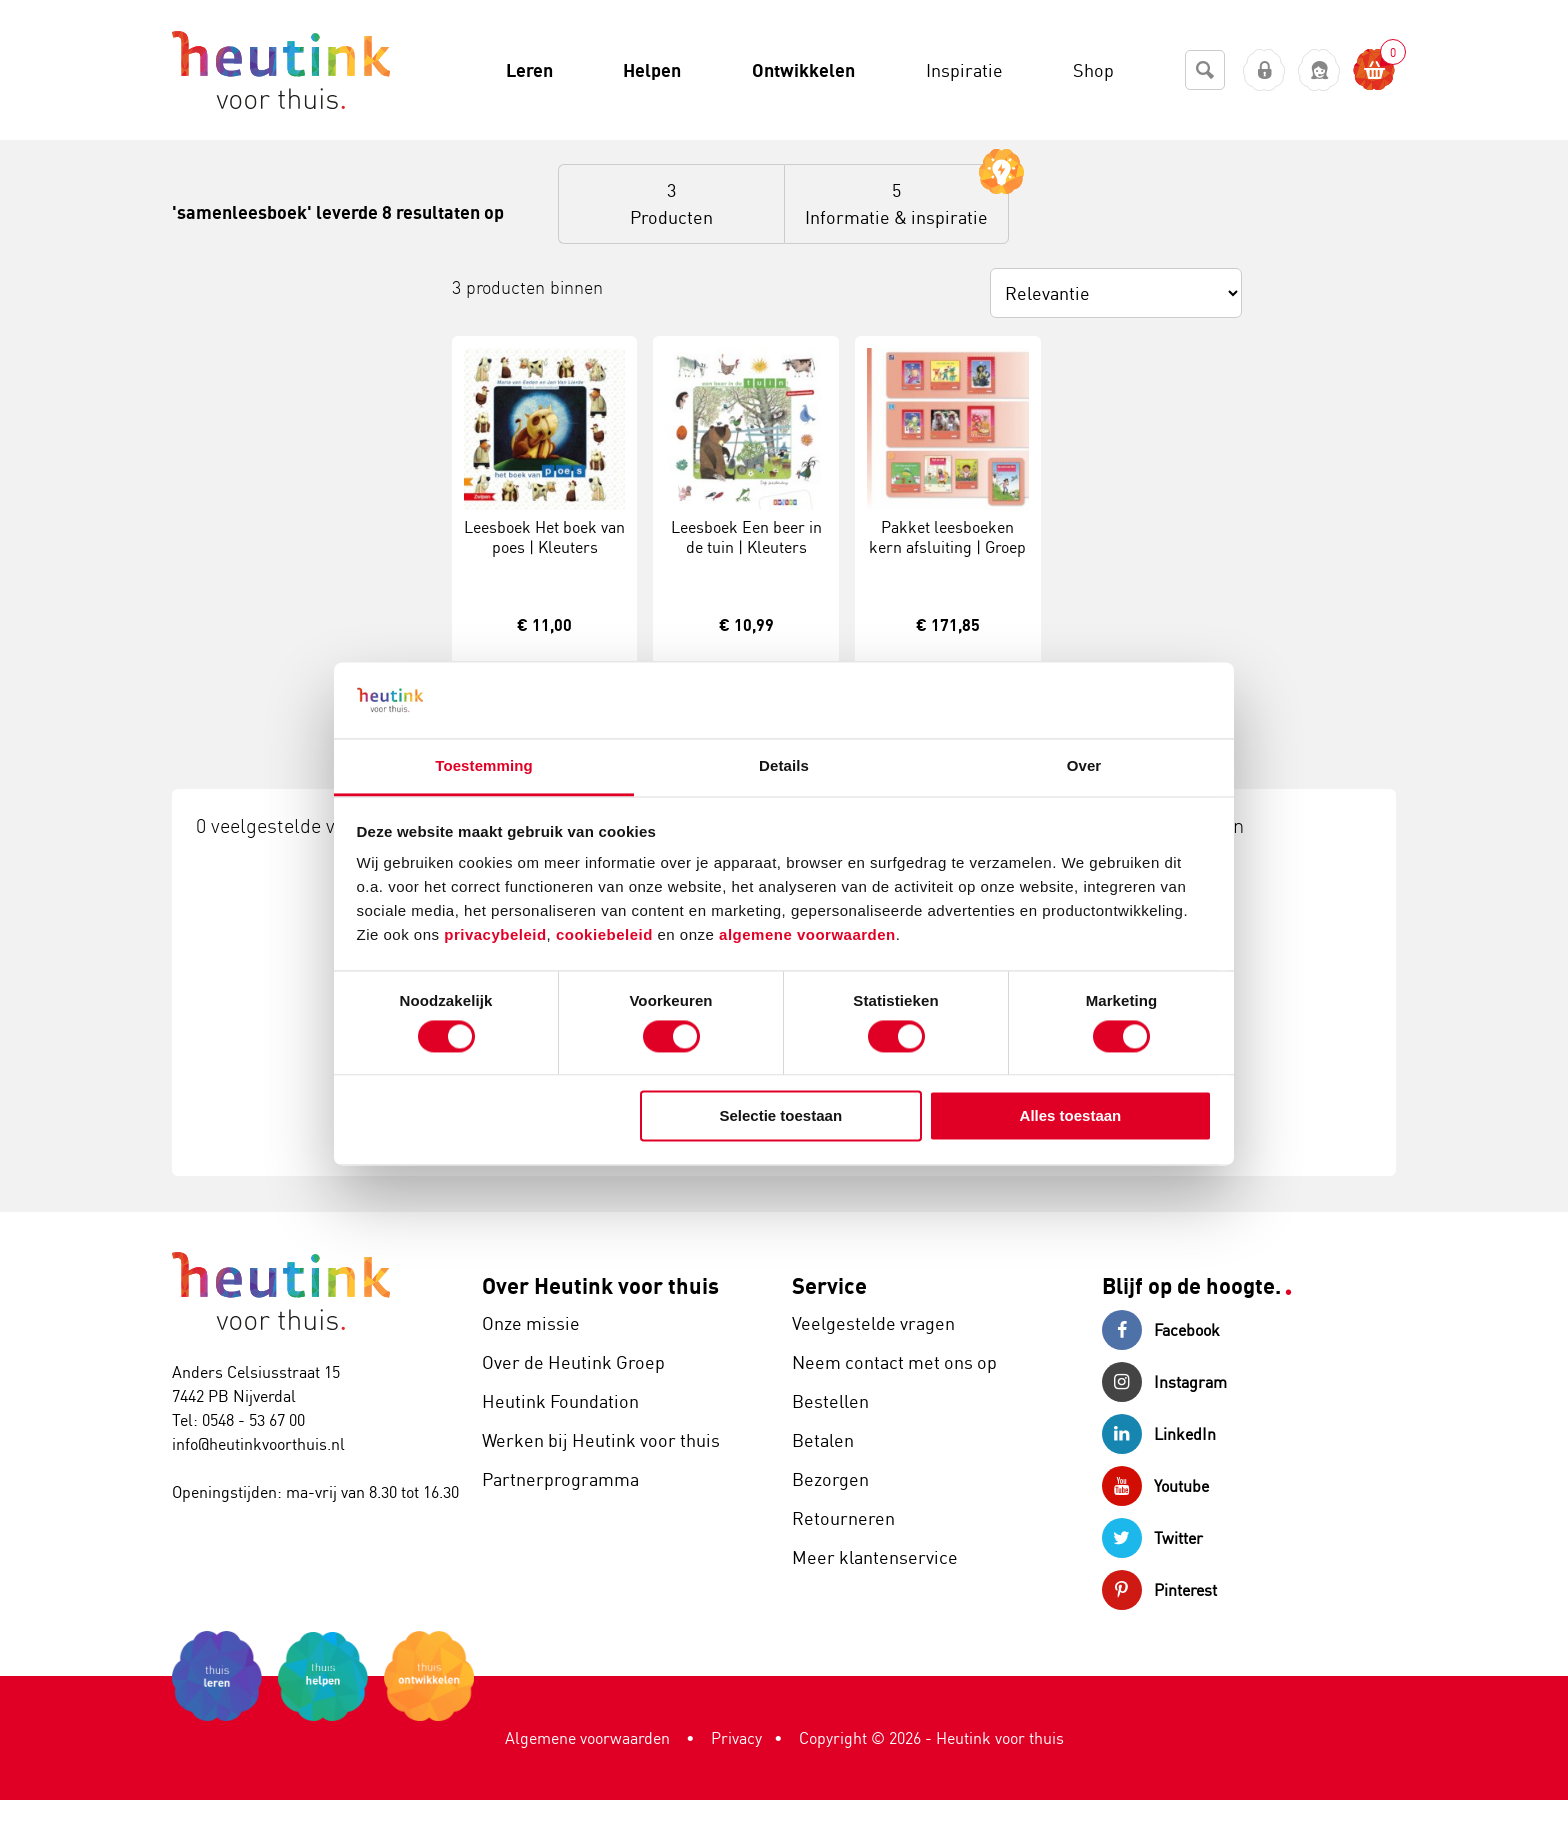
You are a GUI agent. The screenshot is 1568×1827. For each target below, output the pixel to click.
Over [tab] (1084, 766)
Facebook (1161, 1330)
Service (829, 1285)
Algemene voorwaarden (587, 1738)
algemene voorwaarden (807, 935)
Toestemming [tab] (484, 766)
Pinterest (1159, 1590)
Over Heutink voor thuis (600, 1285)
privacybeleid (495, 935)
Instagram (1164, 1382)
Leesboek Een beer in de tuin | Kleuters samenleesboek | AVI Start (746, 558)
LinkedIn (1159, 1434)
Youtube (1155, 1486)
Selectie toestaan (781, 1116)
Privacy (736, 1738)
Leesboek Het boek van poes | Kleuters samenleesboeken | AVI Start (544, 558)
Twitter (1152, 1538)
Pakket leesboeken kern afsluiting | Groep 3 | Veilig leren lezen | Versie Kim (947, 558)
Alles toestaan (1071, 1116)
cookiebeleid (607, 935)
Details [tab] (784, 766)
